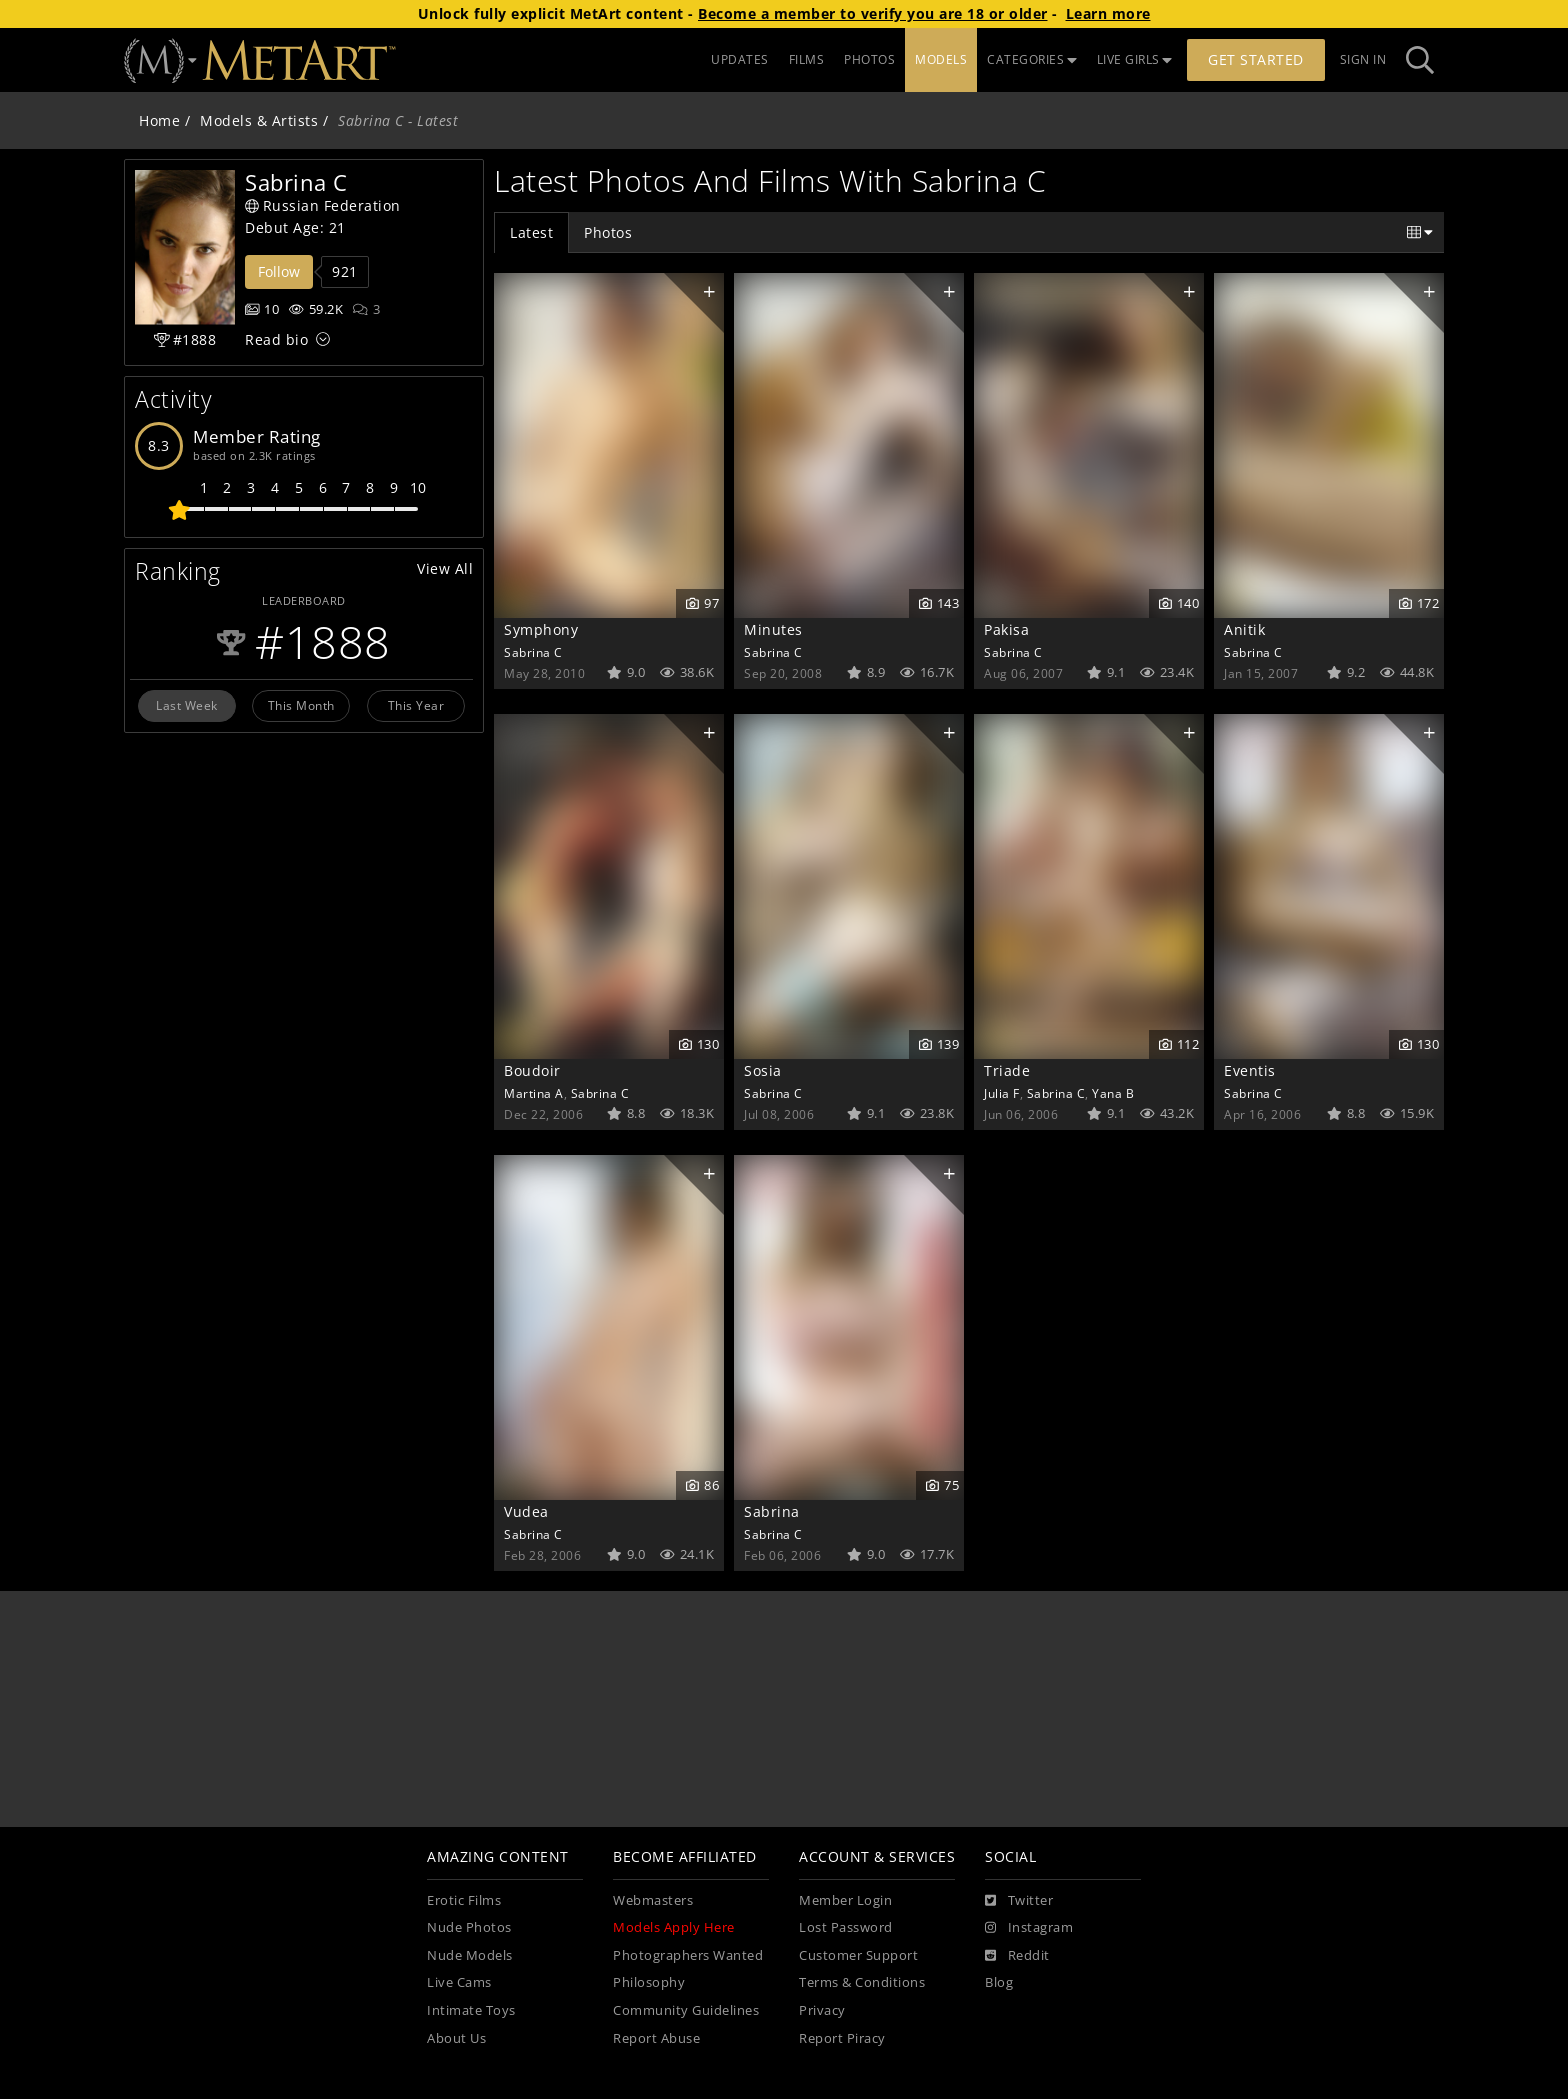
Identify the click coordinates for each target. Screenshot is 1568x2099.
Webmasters (653, 1900)
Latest (531, 232)
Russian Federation (323, 205)
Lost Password (846, 1927)
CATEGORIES (1032, 59)
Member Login (845, 1900)
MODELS (941, 59)
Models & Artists (259, 120)
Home (159, 120)
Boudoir (532, 1070)
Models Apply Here (674, 1927)
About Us (456, 2038)
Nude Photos (469, 1927)
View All (445, 568)
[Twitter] (1019, 1901)
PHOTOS (869, 59)
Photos (608, 232)
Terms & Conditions (862, 1982)
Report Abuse (656, 2038)
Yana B (1113, 1093)
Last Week (187, 705)
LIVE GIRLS (1135, 59)
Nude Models (470, 1955)
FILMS (807, 59)
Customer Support (858, 1955)
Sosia (763, 1070)
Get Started (1256, 59)
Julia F (1002, 1093)
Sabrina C (533, 652)
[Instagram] (1029, 1928)
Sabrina (772, 1511)
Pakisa (1006, 629)
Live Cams (459, 1982)
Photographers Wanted (688, 1955)
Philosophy (649, 1982)
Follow (279, 271)
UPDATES (740, 59)
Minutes (773, 629)
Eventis (1250, 1070)
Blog (999, 1982)
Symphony (541, 629)
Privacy (822, 2010)
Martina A (534, 1093)
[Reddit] (1017, 1956)
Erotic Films (464, 1900)
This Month (301, 705)
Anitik (1244, 629)
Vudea (526, 1511)
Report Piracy (842, 2038)
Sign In (1363, 59)
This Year (416, 705)
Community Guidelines (686, 2010)
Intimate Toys (471, 2010)
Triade (1007, 1070)
